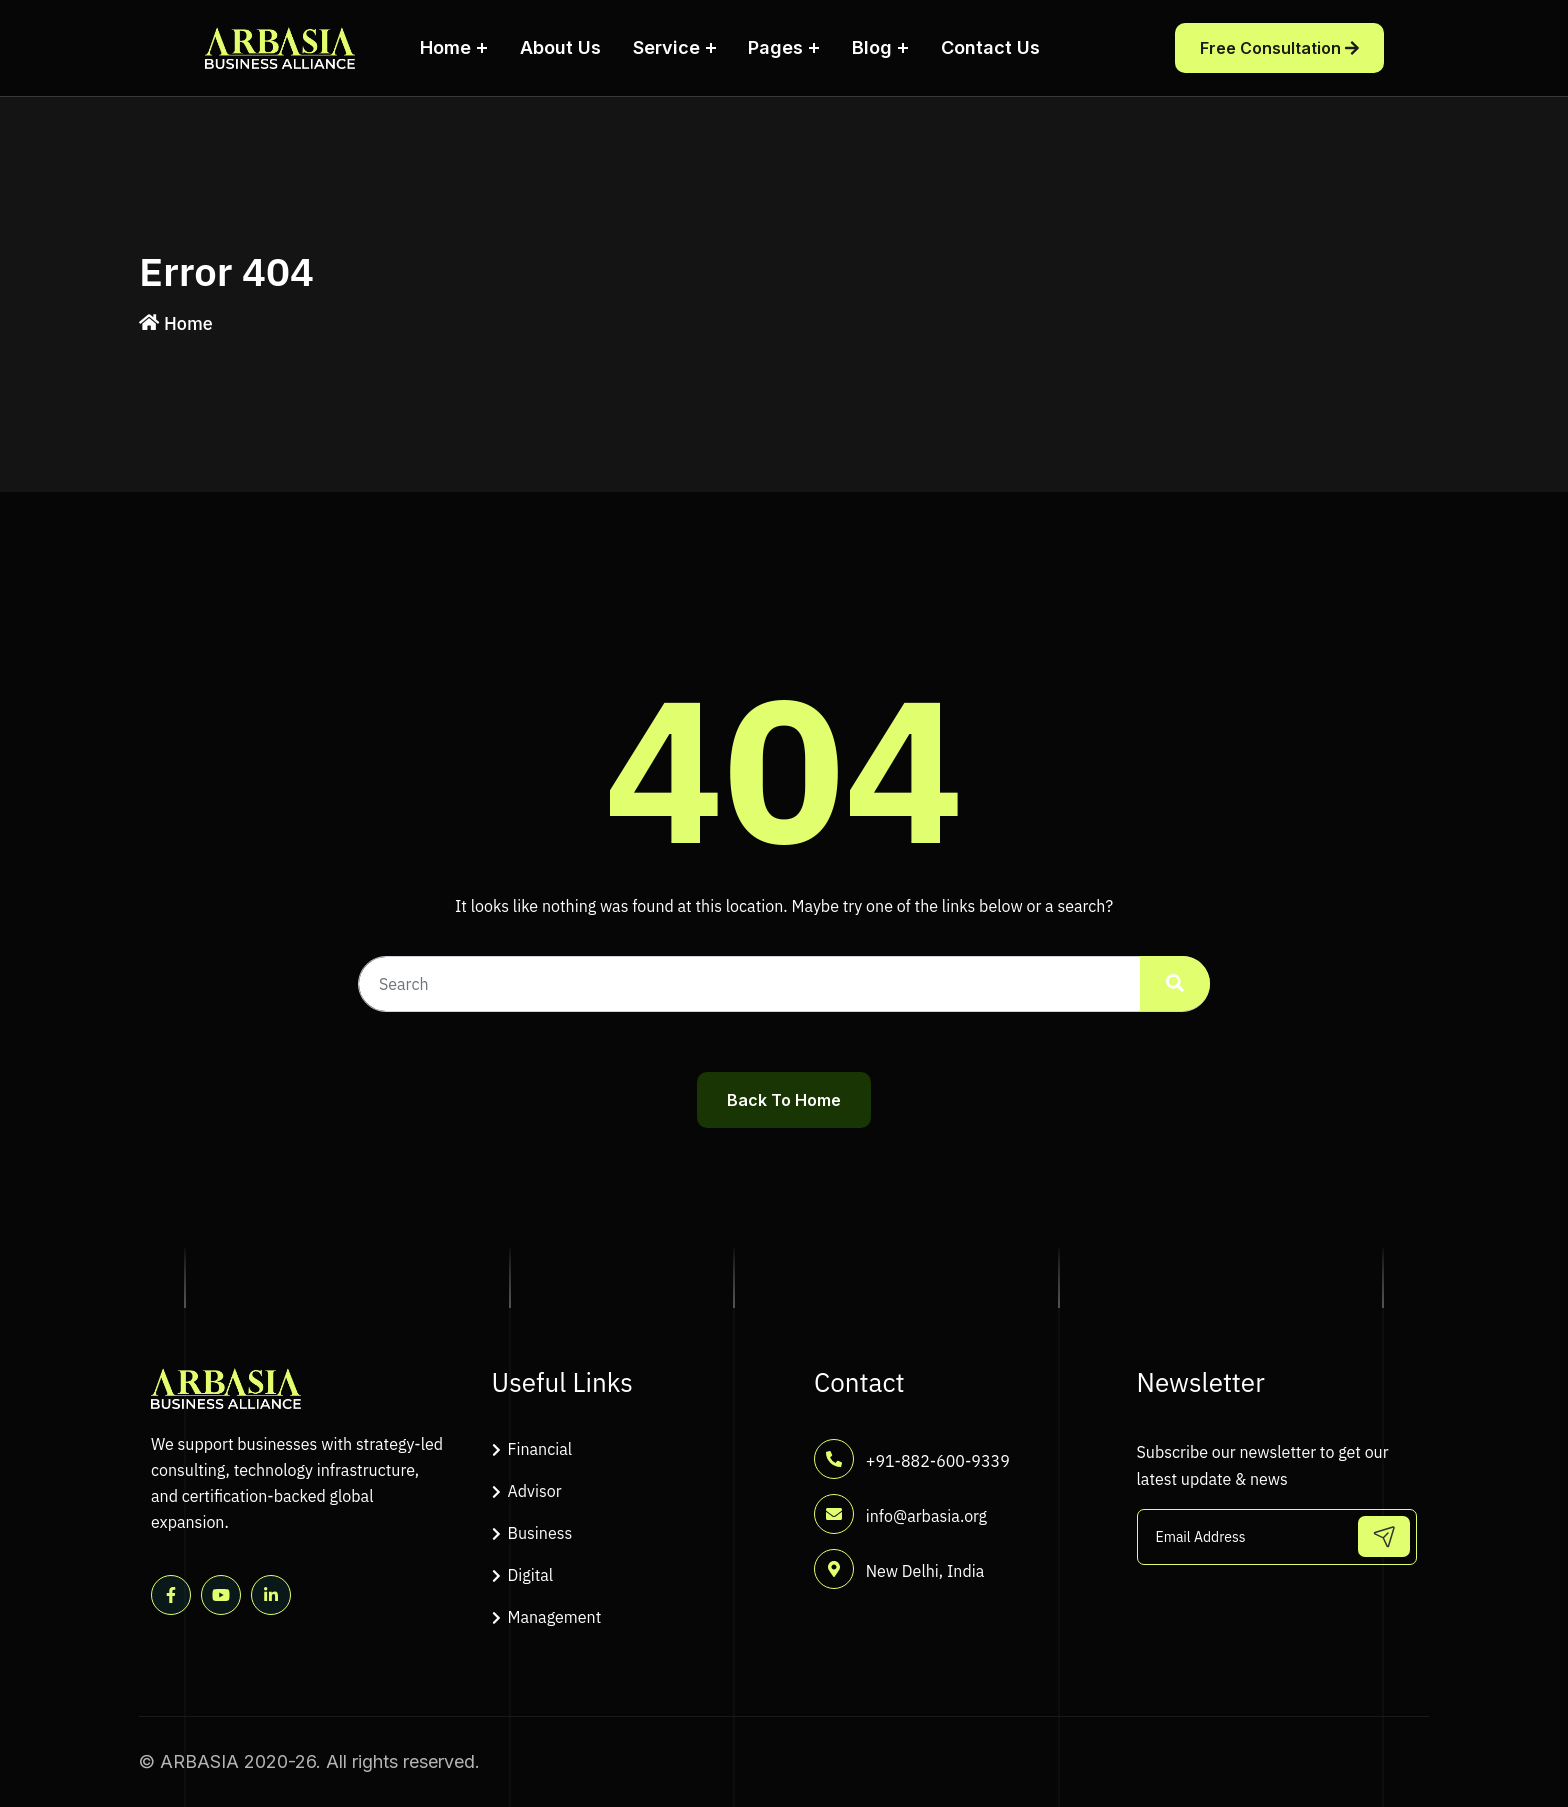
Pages (775, 47)
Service (666, 47)
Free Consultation (1279, 48)
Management (555, 1617)
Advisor (535, 1491)
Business (540, 1533)
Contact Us (990, 47)
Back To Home (784, 1100)
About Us (560, 47)
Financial (540, 1449)
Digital (531, 1575)
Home (445, 47)
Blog (872, 47)
